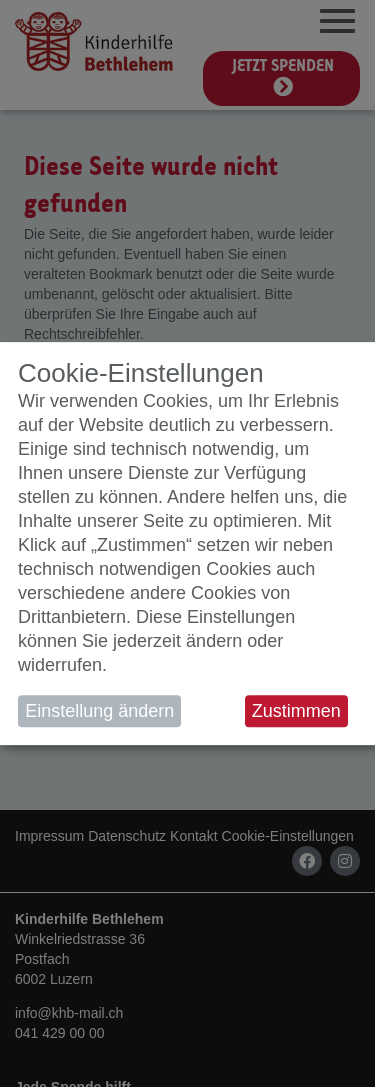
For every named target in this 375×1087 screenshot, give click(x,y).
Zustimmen (296, 711)
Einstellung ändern (99, 711)
